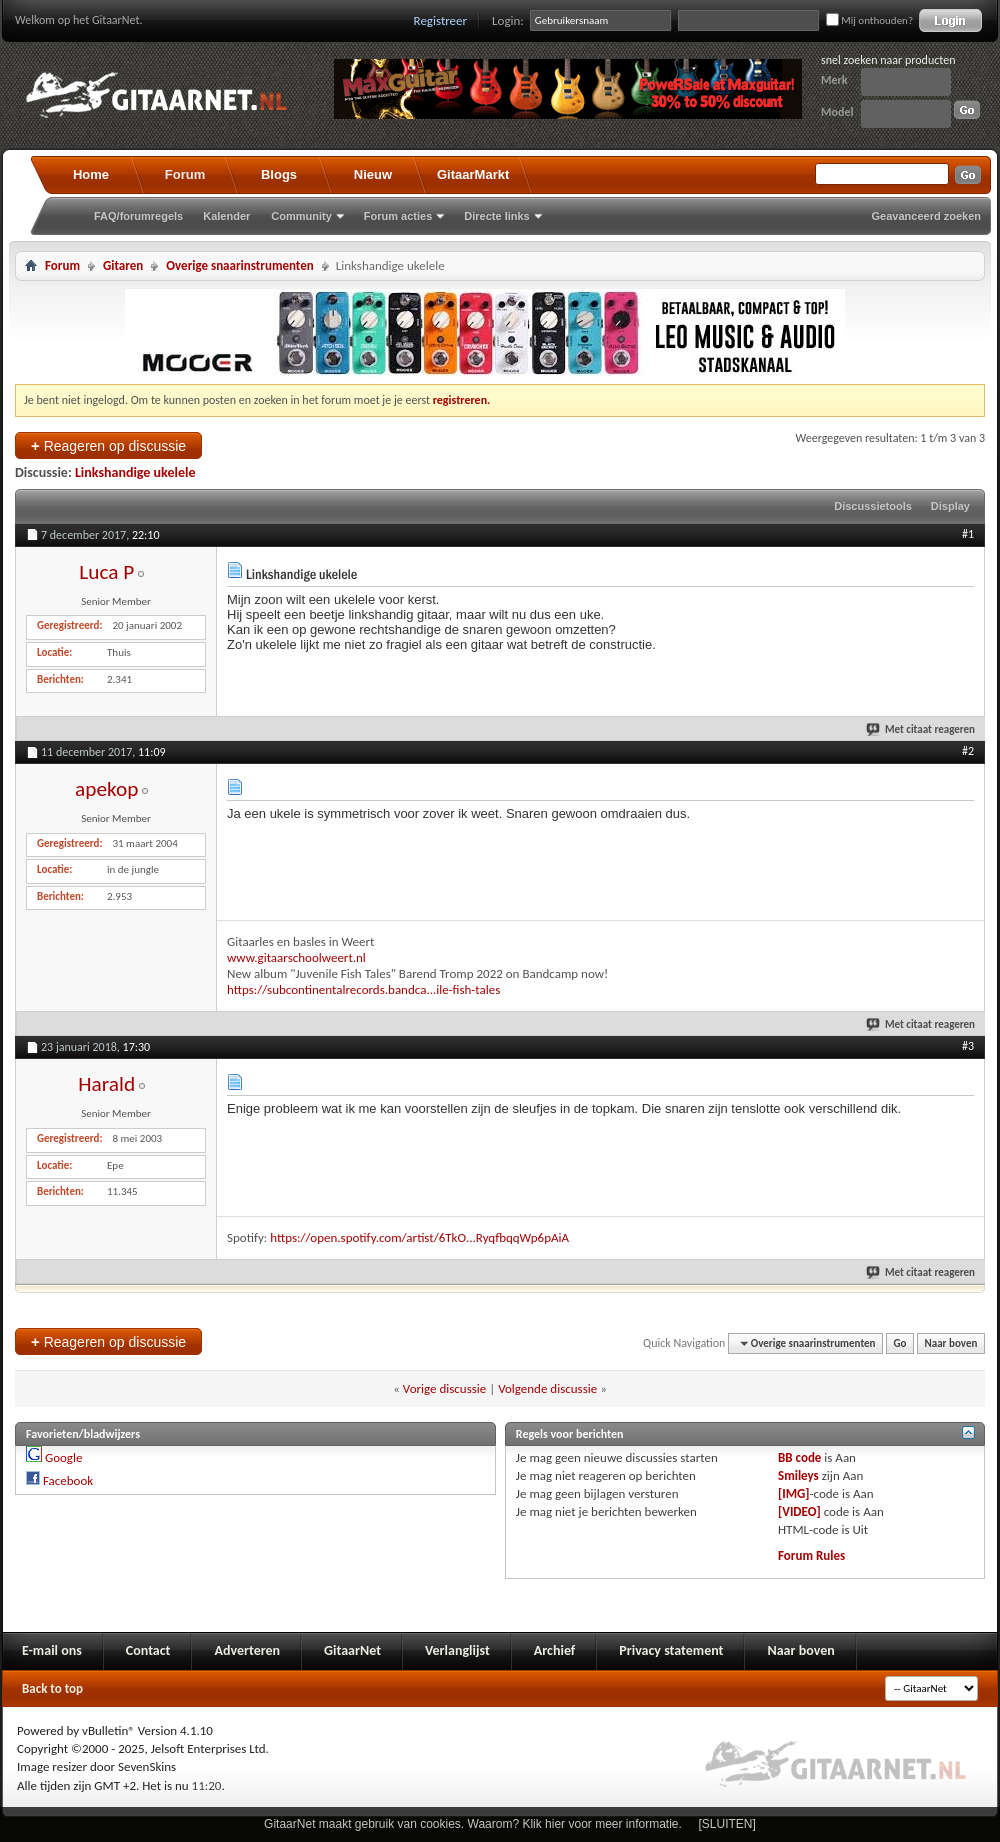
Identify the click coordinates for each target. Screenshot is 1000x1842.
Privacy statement (671, 1650)
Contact (148, 1650)
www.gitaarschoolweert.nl (296, 957)
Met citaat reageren (921, 729)
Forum (185, 174)
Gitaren (123, 265)
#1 (968, 534)
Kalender (226, 216)
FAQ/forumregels (138, 216)
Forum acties (398, 216)
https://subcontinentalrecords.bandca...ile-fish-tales (363, 989)
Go (900, 1343)
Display (950, 506)
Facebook (68, 1480)
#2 (968, 751)
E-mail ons (52, 1650)
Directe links (496, 216)
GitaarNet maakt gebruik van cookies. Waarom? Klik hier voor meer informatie (471, 1824)
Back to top (52, 1688)
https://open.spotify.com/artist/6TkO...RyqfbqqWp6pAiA (419, 1237)
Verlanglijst (457, 1650)
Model (837, 112)
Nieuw (373, 174)
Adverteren (247, 1650)
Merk (834, 80)
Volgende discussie (547, 1388)
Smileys (798, 1475)
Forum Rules (811, 1555)
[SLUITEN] (727, 1824)
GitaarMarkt (473, 174)
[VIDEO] (799, 1511)
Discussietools (873, 506)
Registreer (441, 20)
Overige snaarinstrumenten (239, 265)
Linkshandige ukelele (135, 472)
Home (91, 174)
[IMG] (794, 1493)
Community (301, 216)
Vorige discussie (444, 1388)
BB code (799, 1457)
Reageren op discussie (108, 445)
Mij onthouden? (869, 20)
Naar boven (951, 1343)
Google (63, 1457)
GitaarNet (352, 1650)
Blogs (279, 174)
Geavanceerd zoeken (926, 216)
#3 (968, 1046)
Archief (554, 1650)
